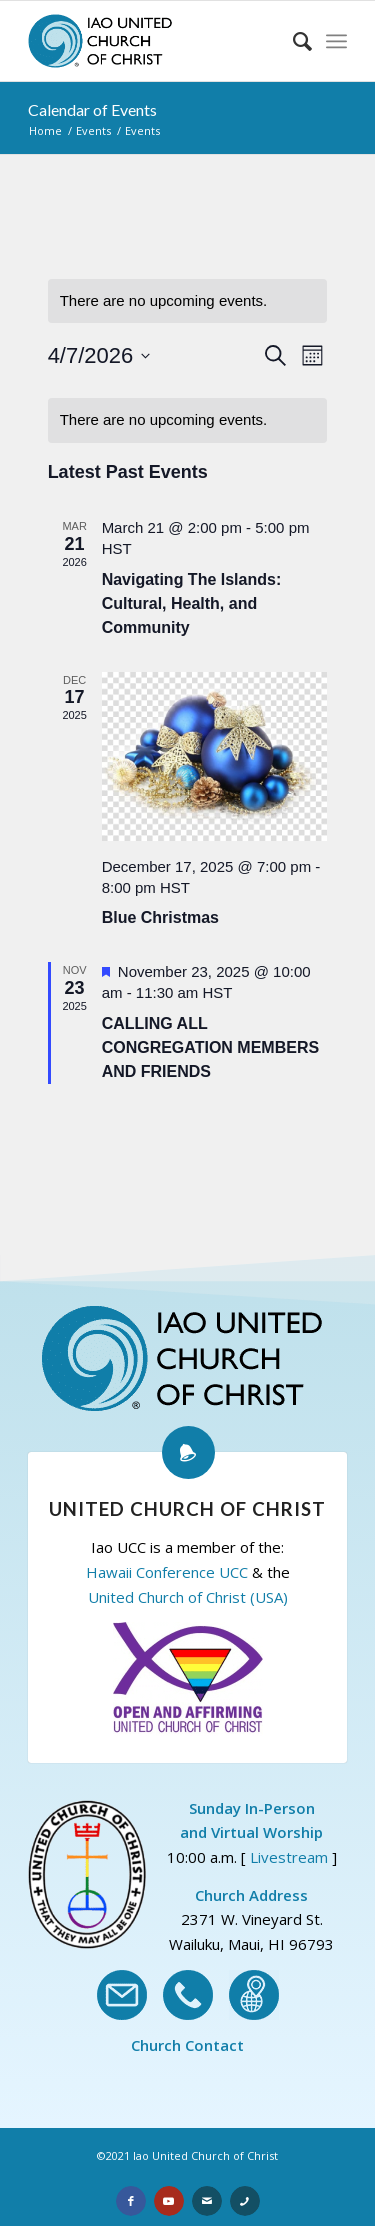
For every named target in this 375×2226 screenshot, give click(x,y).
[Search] (292, 41)
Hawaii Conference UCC (167, 1572)
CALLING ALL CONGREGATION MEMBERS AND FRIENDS (210, 1047)
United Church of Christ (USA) (188, 1597)
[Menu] (336, 41)
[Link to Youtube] (169, 2201)
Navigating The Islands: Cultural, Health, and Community (192, 603)
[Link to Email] (207, 2201)
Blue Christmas (160, 917)
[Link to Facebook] (131, 2201)
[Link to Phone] (245, 2201)
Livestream (289, 1857)
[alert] (188, 420)
